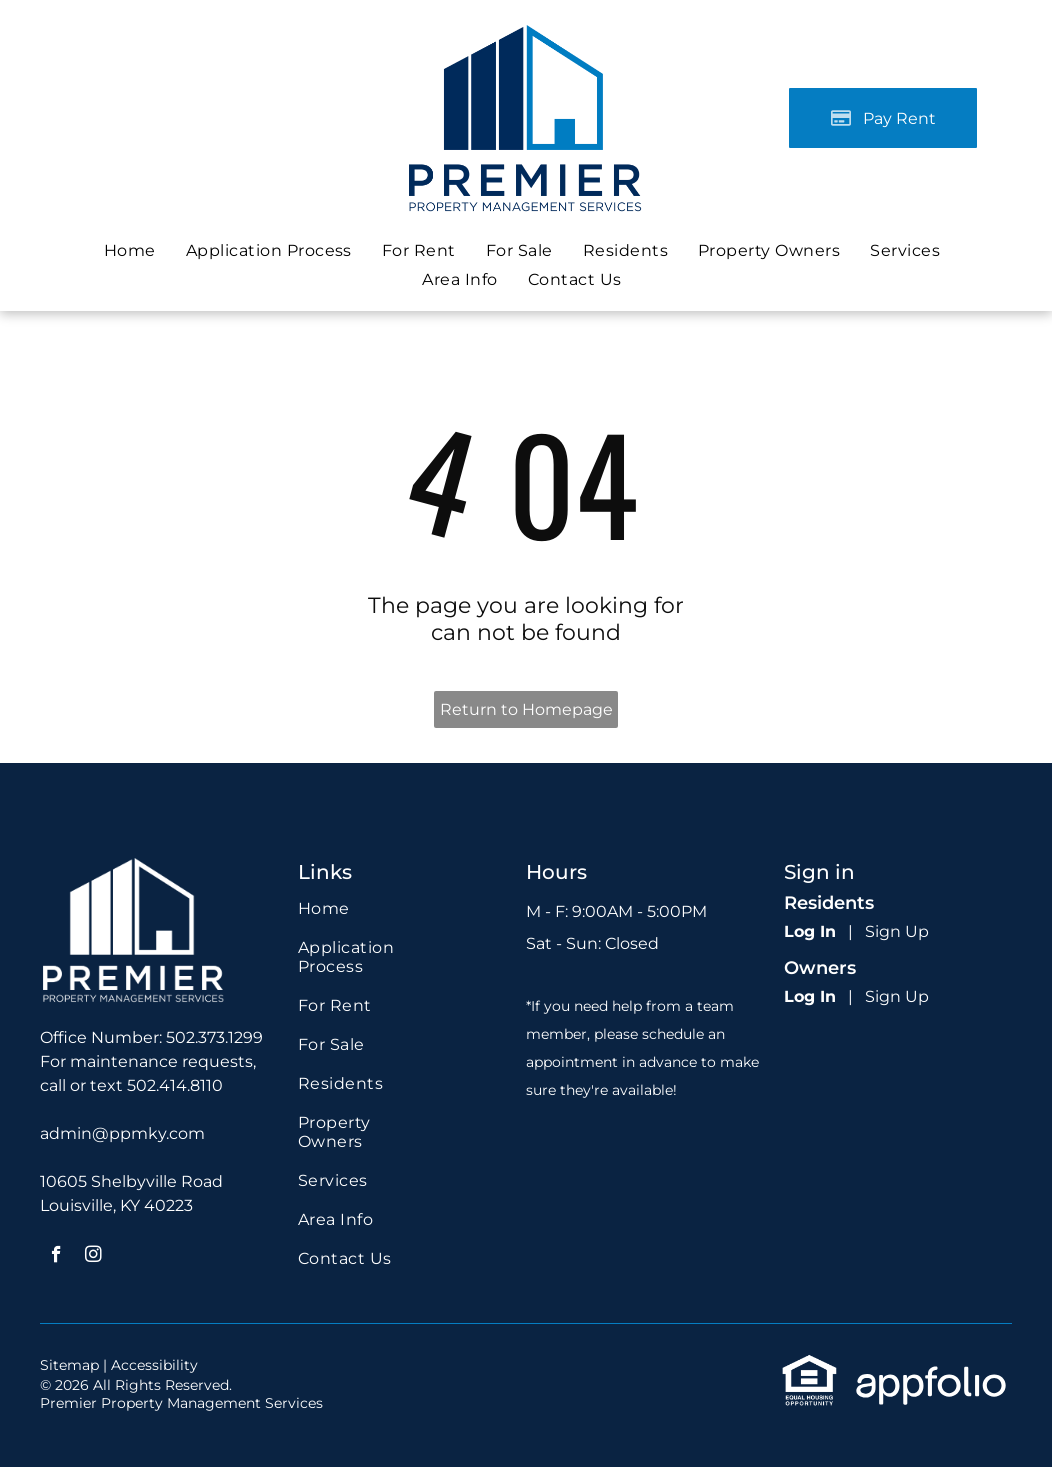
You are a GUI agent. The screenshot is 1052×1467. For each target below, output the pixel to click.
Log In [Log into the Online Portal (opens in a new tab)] (810, 931)
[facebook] (56, 1257)
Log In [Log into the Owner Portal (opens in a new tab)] (810, 996)
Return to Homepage (526, 709)
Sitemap (69, 1365)
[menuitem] (130, 250)
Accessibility (154, 1365)
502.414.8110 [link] (175, 1085)
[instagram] (93, 1257)
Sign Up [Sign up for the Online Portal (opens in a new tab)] (897, 931)
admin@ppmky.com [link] (122, 1133)
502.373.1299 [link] (214, 1037)
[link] (519, 250)
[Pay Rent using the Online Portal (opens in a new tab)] (883, 118)
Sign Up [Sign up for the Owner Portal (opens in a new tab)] (897, 996)
